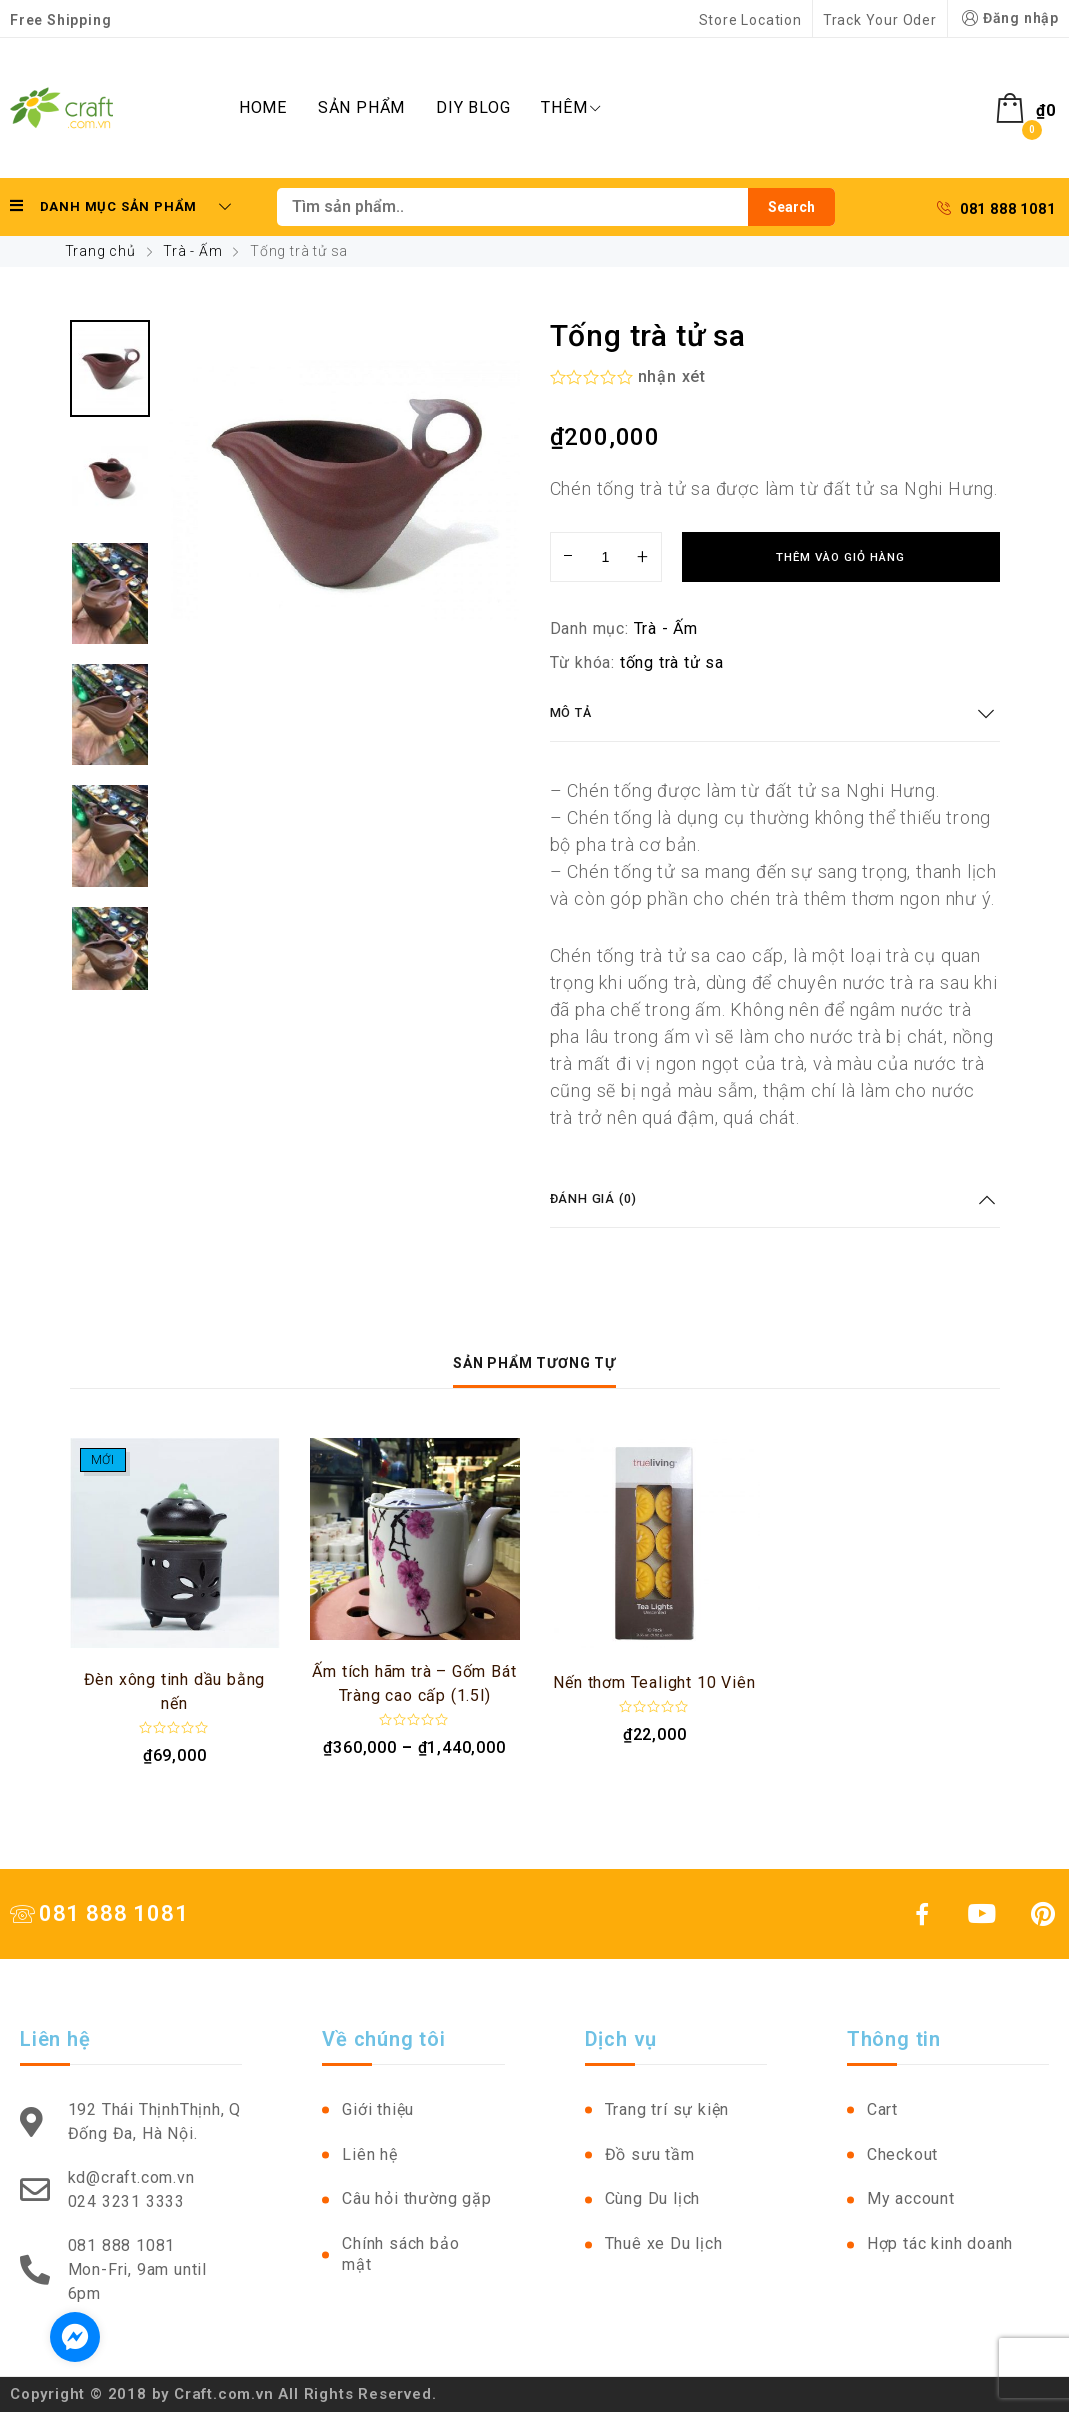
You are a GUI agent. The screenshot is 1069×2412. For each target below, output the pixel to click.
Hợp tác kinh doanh (940, 2243)
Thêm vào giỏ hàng (840, 557)
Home (263, 107)
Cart (882, 2109)
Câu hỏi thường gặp (416, 2198)
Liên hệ (370, 2154)
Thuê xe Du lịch (664, 2243)
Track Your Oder (880, 20)
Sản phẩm (361, 107)
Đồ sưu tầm (650, 2154)
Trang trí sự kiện (667, 2109)
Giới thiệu (378, 2109)
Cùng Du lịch (653, 2198)
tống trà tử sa (672, 662)
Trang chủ (100, 251)
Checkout (902, 2154)
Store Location (750, 20)
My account (911, 2198)
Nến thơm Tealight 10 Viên (654, 1682)
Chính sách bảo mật (400, 2254)
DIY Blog (473, 107)
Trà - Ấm (192, 251)
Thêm (571, 107)
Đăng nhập (1008, 18)
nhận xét (672, 376)
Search (791, 207)
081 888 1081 (996, 209)
